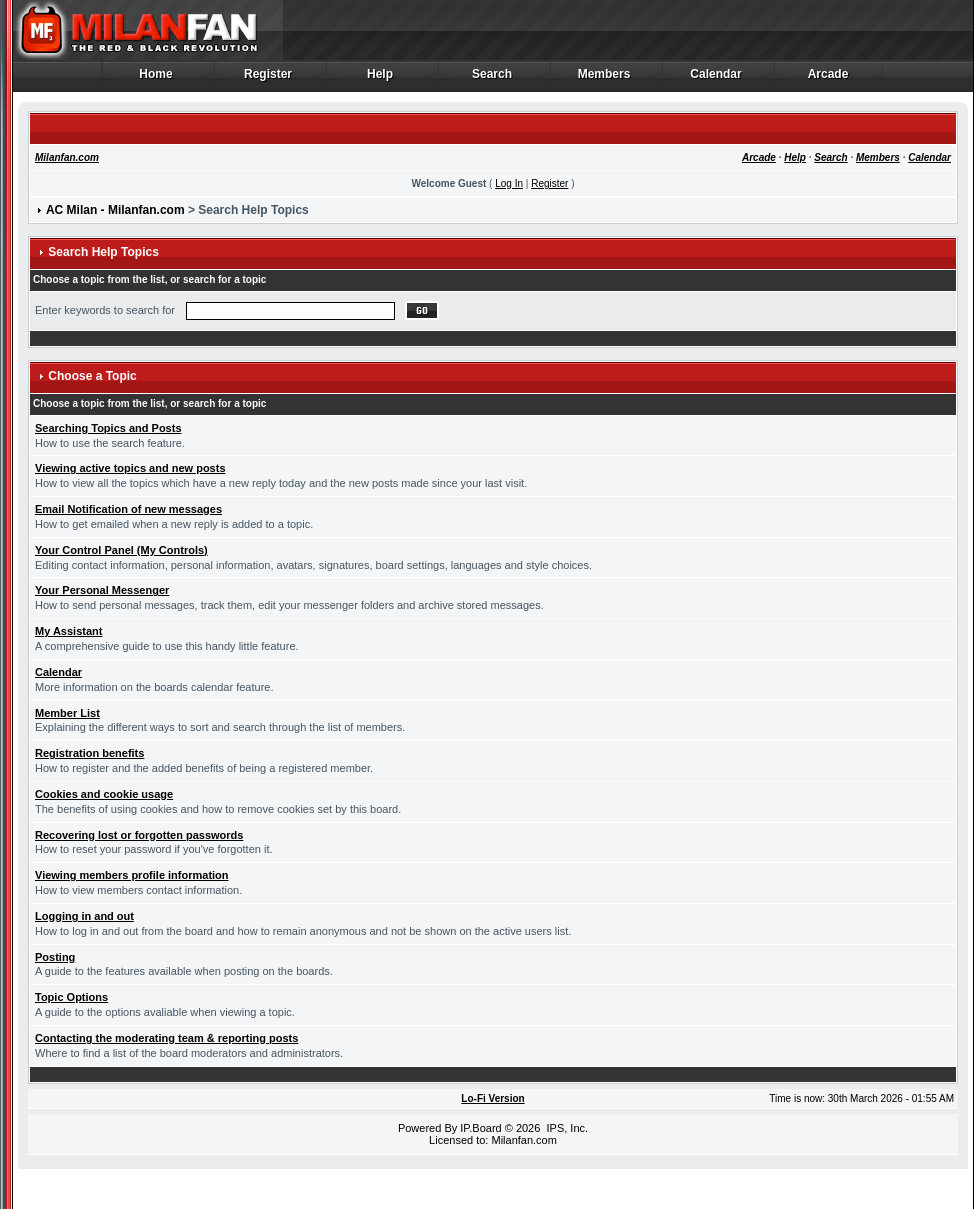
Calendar (716, 79)
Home (156, 79)
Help (380, 79)
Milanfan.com (67, 157)
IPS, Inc (565, 1128)
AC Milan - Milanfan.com (115, 210)
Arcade (828, 79)
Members (604, 79)
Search (492, 79)
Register (268, 79)
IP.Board (480, 1128)
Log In (509, 183)
